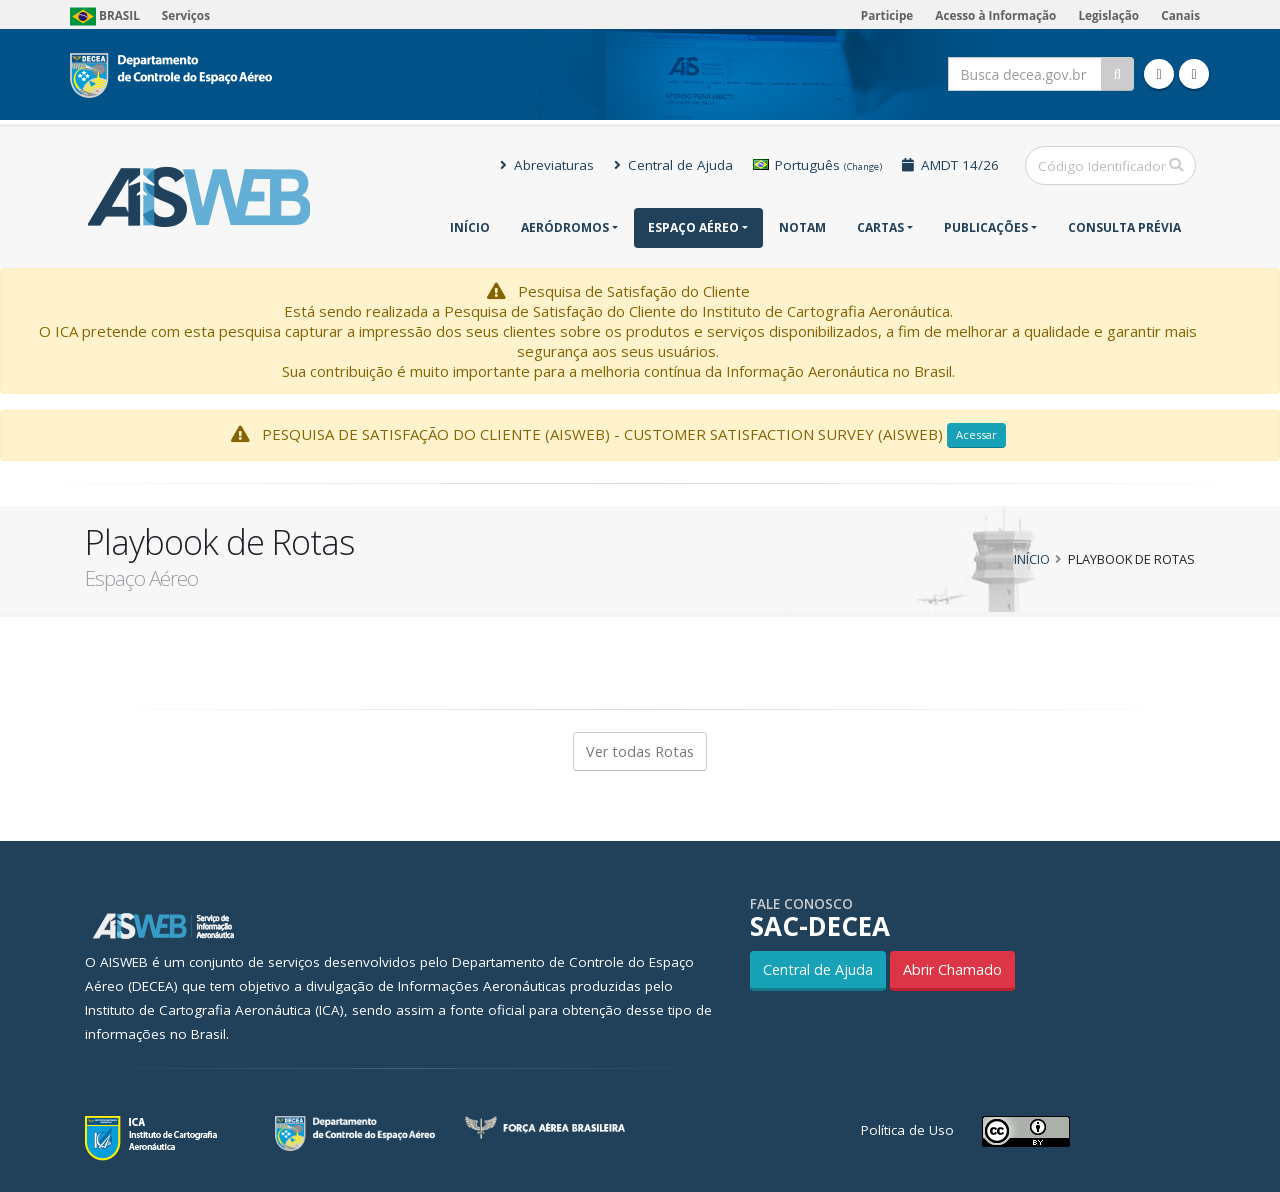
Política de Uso (907, 1130)
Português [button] (817, 165)
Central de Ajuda (673, 165)
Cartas (880, 227)
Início (470, 227)
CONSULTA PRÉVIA (1124, 227)
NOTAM (802, 227)
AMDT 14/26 (950, 165)
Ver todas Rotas (640, 751)
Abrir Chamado (952, 969)
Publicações (986, 227)
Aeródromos (565, 227)
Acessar (976, 434)
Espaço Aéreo (693, 227)
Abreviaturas (547, 165)
